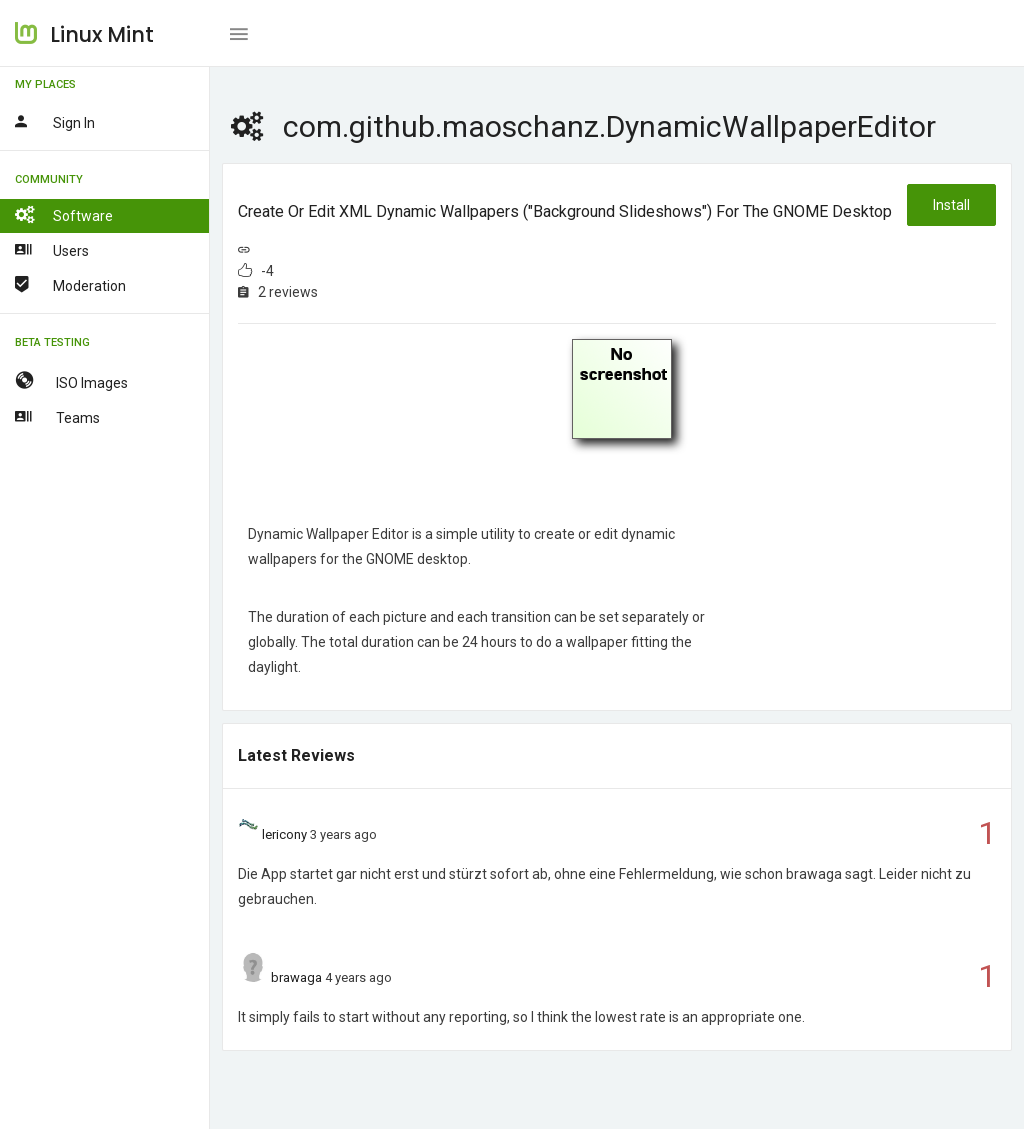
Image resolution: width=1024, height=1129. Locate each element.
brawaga (296, 977)
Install (951, 205)
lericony (284, 834)
